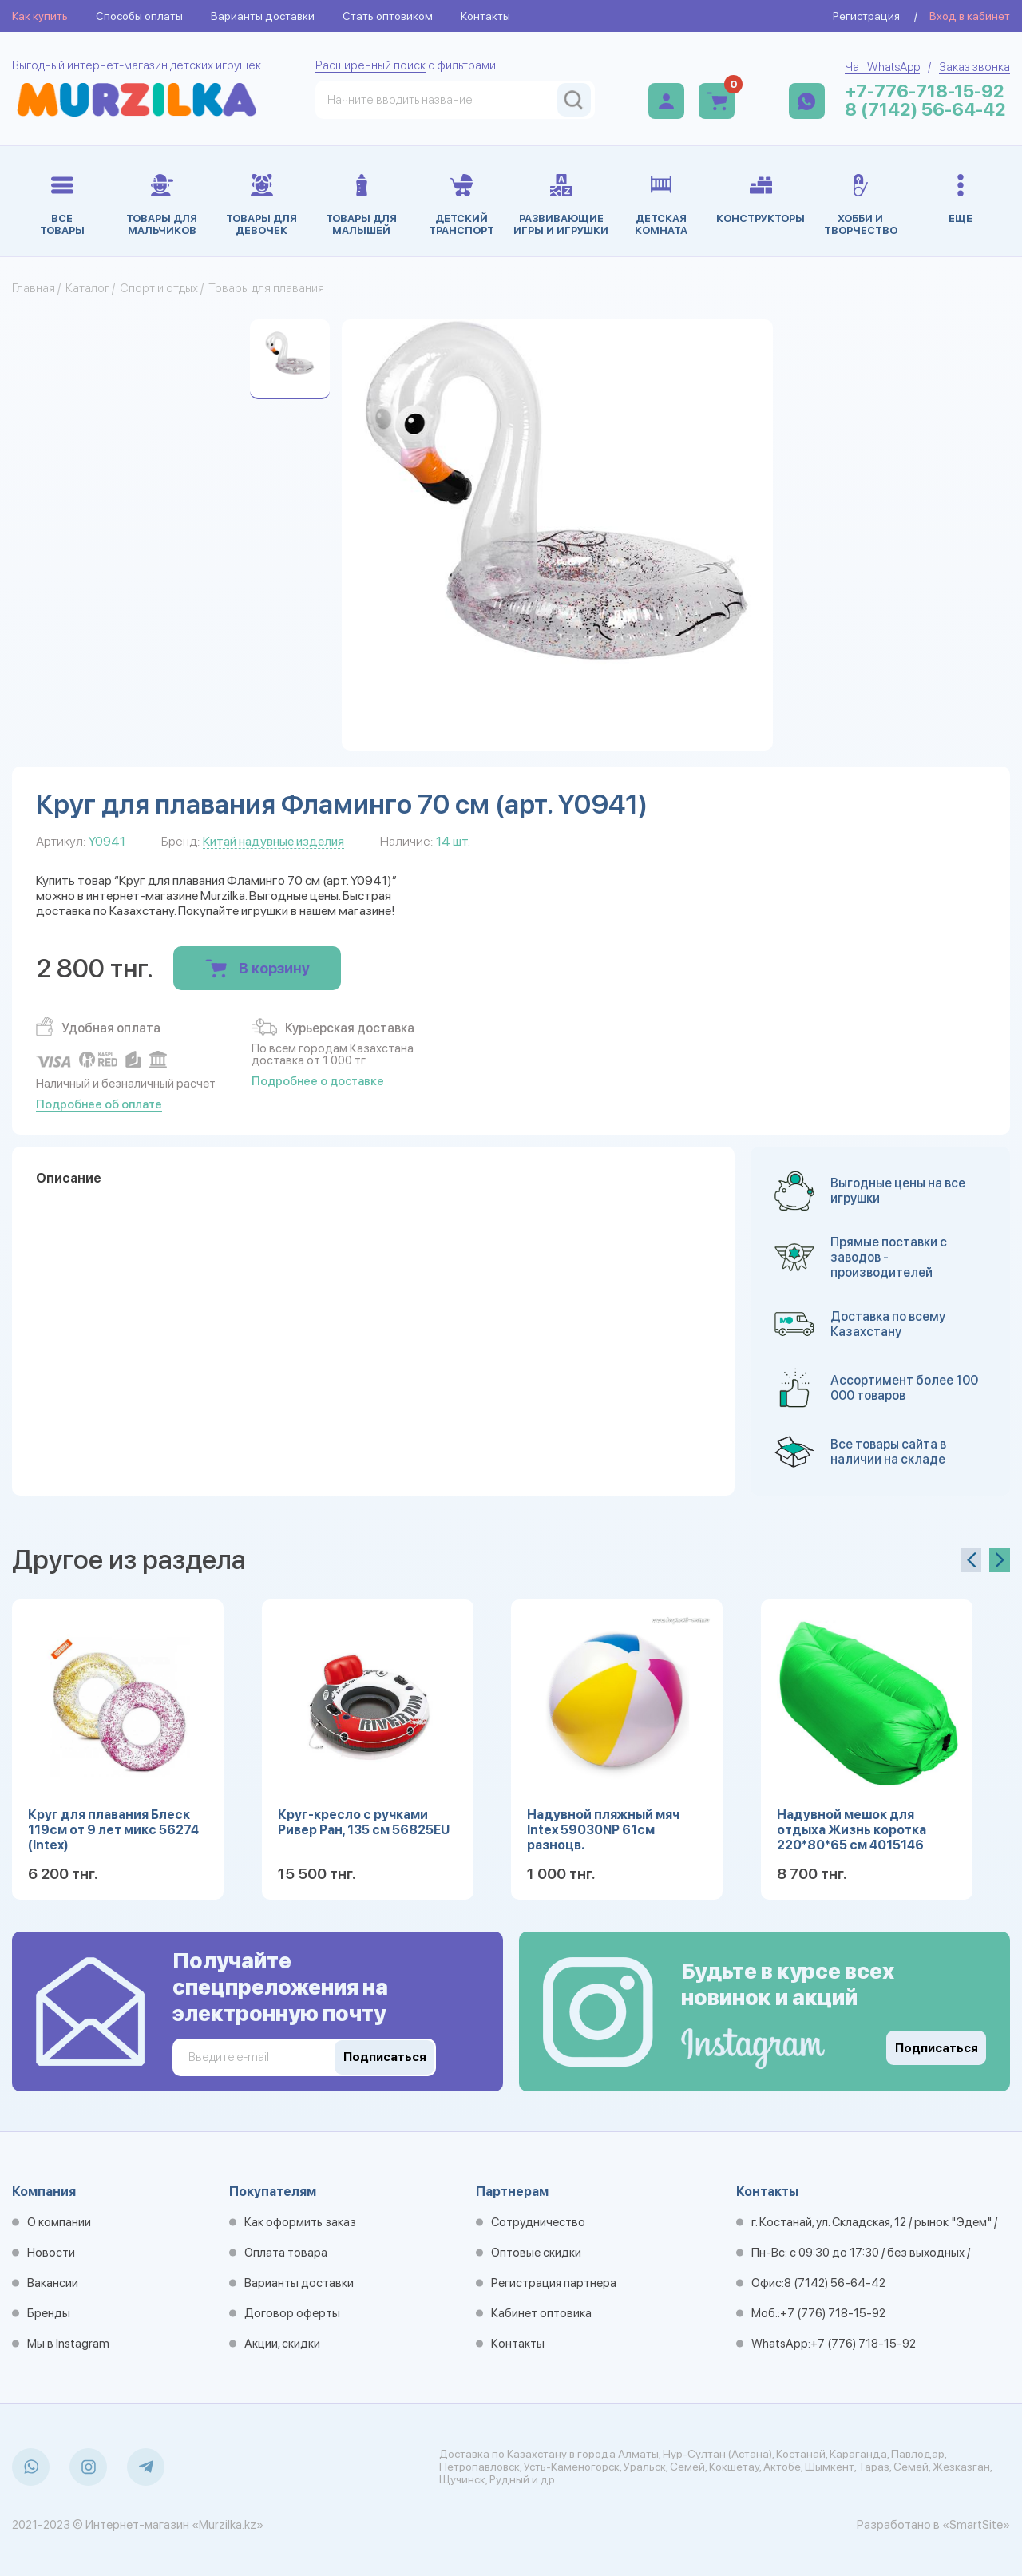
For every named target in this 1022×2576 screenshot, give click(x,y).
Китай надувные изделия (273, 841)
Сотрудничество (538, 2222)
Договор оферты (292, 2313)
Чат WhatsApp (882, 67)
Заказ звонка (974, 67)
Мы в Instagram (68, 2343)
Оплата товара (285, 2252)
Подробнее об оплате (99, 1104)
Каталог (87, 288)
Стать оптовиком (388, 16)
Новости (51, 2252)
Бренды (48, 2313)
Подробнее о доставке (318, 1081)
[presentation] (971, 1560)
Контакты (485, 16)
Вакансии (52, 2283)
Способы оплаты (139, 16)
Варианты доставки (263, 16)
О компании (59, 2222)
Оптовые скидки (536, 2252)
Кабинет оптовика (541, 2313)
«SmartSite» (976, 2525)
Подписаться (936, 2048)
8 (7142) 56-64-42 (925, 110)
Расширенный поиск (370, 65)
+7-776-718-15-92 (924, 91)
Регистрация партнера (553, 2283)
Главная (33, 288)
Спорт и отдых (159, 288)
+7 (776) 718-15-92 (832, 2313)
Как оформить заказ (300, 2222)
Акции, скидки (282, 2343)
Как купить (40, 16)
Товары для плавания (266, 288)
